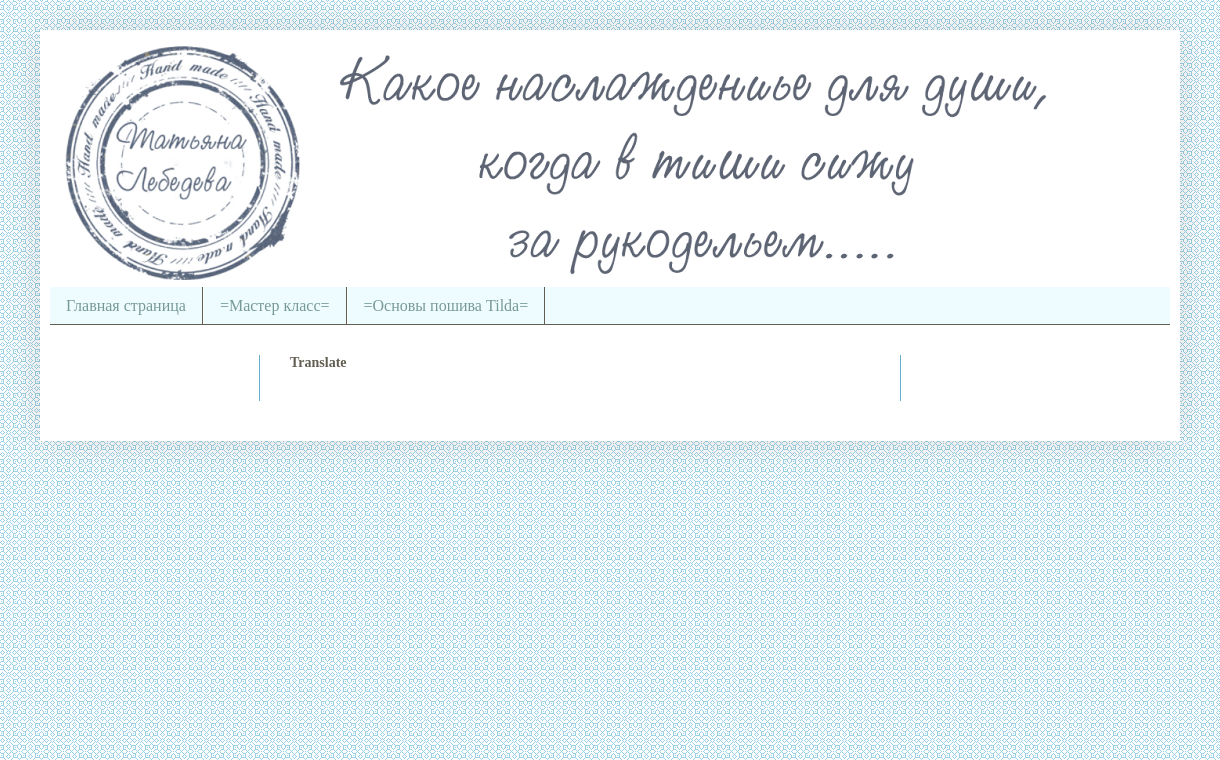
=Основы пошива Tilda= (446, 305)
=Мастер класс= (275, 305)
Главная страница (126, 305)
